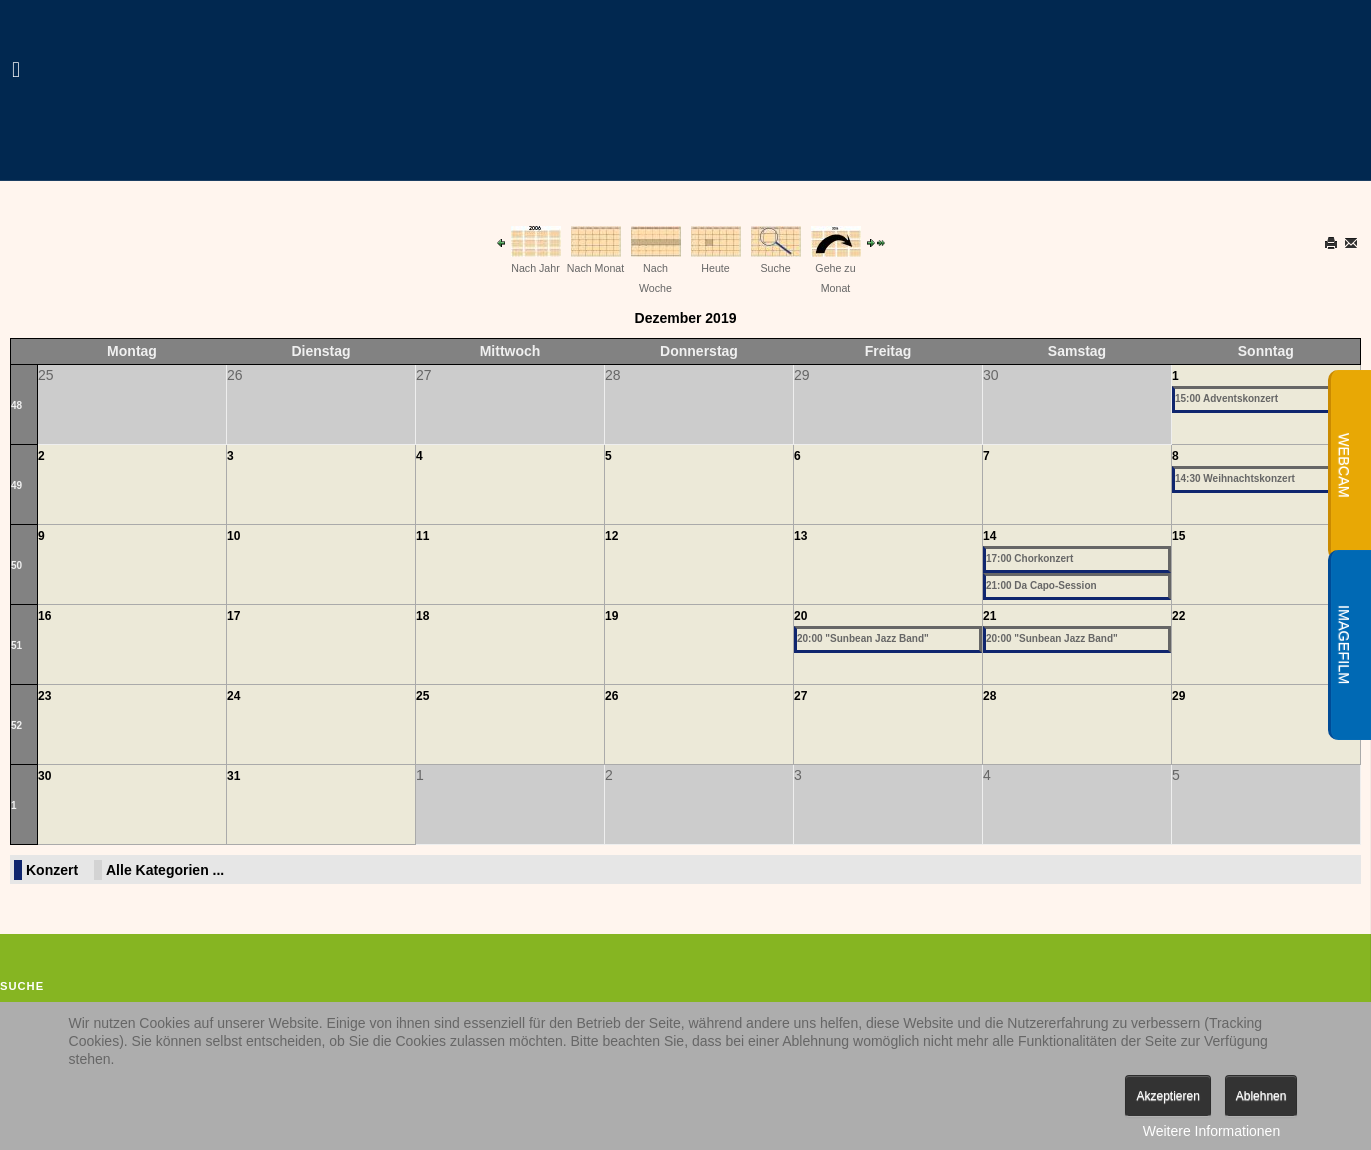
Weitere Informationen (1211, 1131)
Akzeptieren (1167, 1096)
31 (233, 776)
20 (800, 616)
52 (16, 725)
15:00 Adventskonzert (1226, 398)
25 (422, 696)
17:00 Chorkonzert (1029, 558)
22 (1178, 616)
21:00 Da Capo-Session (1041, 585)
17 (233, 616)
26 (611, 696)
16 (44, 616)
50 (16, 565)
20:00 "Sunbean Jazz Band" (863, 638)
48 (16, 405)
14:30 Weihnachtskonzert (1235, 478)
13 (800, 536)
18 (422, 616)
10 (233, 536)
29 (1178, 696)
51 (16, 645)
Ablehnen (1261, 1096)
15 (1178, 536)
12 (611, 536)
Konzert (52, 870)
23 (44, 696)
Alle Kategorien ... (165, 870)
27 (800, 696)
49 (16, 485)
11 (422, 536)
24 (233, 696)
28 (989, 696)
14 (989, 536)
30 (44, 776)
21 (989, 616)
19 (611, 616)
